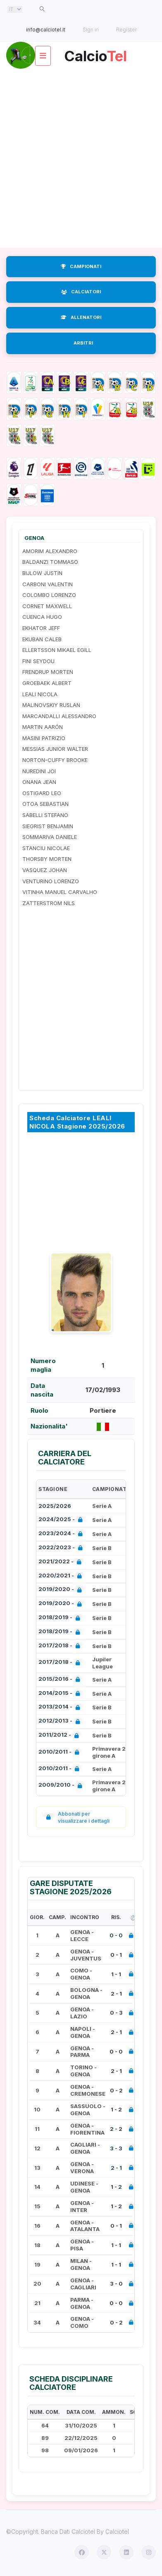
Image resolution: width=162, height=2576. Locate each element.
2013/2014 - (60, 1707)
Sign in (91, 29)
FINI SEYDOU (38, 661)
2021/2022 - (61, 1562)
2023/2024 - (62, 1534)
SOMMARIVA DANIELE (49, 837)
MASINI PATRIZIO (43, 738)
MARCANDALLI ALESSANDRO (59, 716)
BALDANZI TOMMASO (50, 561)
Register (126, 29)
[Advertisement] (81, 158)
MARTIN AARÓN (42, 727)
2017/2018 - (60, 1646)
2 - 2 (116, 2128)
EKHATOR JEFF (41, 628)
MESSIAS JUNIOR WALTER (55, 748)
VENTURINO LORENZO (50, 881)
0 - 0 (116, 1935)
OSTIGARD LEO (41, 793)
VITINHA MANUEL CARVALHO (59, 892)
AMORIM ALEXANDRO (49, 551)
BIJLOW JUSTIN (42, 573)
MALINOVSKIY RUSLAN (51, 705)
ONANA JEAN (39, 782)
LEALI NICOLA (39, 694)
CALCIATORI (81, 292)
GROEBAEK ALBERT (46, 683)
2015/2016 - (60, 1679)
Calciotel (117, 2531)
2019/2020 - (61, 1590)
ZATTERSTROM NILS (48, 903)
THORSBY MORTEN (46, 858)
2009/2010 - (62, 1785)
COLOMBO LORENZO (49, 595)
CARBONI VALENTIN (47, 584)
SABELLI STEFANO (45, 815)
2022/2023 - (62, 1548)
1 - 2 (116, 2109)
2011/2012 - (60, 1735)
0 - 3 (116, 2012)
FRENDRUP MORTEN (47, 672)
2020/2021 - (61, 1576)
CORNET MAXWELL (47, 606)
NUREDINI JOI (39, 771)
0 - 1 (116, 1954)
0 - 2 (116, 2090)
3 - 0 (116, 2283)
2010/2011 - (60, 1752)
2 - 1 (116, 1993)
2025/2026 (54, 1505)
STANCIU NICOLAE (46, 848)
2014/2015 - (60, 1693)
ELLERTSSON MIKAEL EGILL (56, 650)
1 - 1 (116, 1974)
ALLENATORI (81, 317)
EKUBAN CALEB (42, 639)
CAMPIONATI (81, 266)
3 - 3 (116, 2148)
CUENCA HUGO (42, 616)
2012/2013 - (60, 1721)
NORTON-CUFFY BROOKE (55, 760)
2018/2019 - (60, 1618)
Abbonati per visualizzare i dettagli (76, 1817)
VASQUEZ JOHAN (44, 870)
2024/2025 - (62, 1520)
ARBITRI (83, 343)
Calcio (95, 53)
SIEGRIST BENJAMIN (47, 826)
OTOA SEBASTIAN (45, 803)
